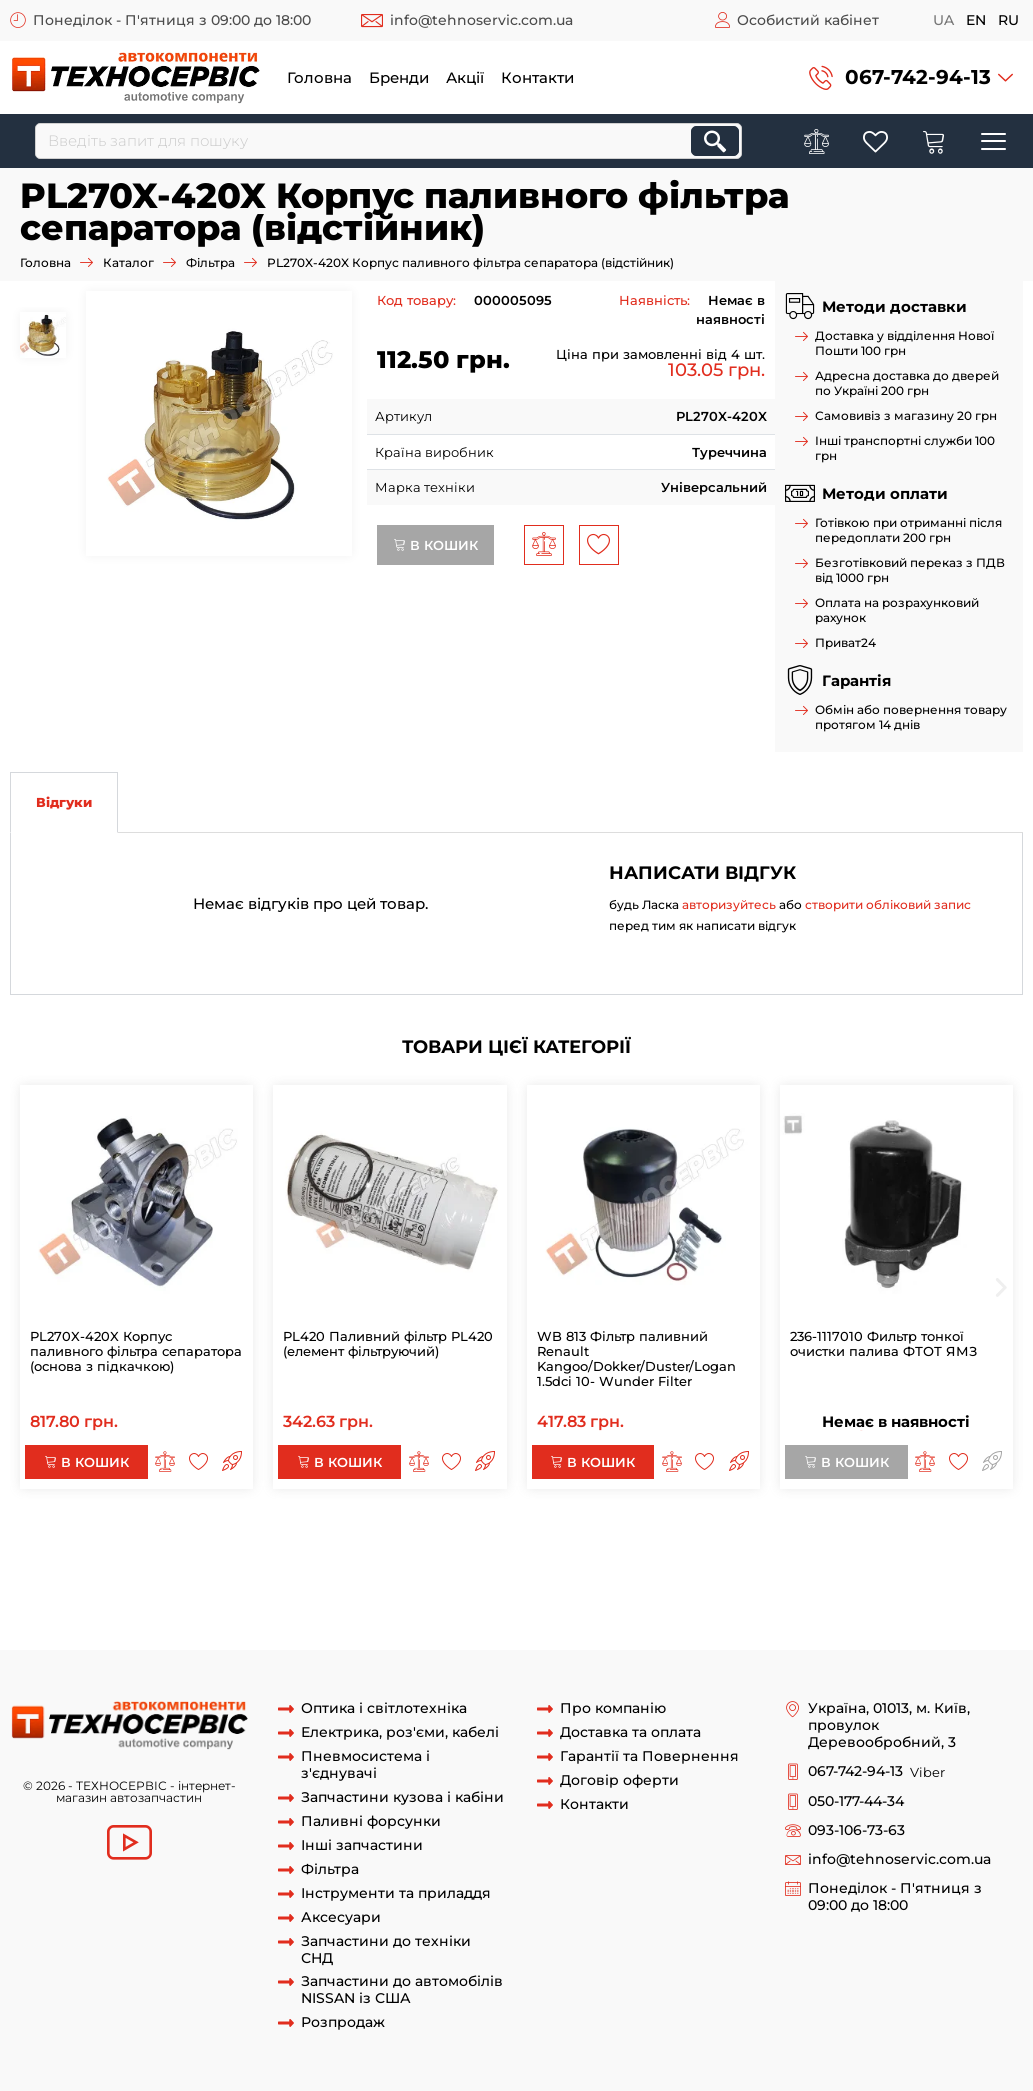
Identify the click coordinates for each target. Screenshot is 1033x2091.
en (976, 20)
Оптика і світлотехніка (384, 1708)
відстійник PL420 (318, 1593)
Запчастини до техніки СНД (386, 1950)
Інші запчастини (362, 1845)
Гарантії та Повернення (649, 1756)
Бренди (399, 77)
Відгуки (64, 802)
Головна (319, 77)
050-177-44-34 (856, 1801)
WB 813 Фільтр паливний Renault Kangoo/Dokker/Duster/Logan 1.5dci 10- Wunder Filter (636, 1358)
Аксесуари (341, 1917)
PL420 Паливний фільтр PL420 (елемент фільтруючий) (388, 1343)
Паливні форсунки (371, 1821)
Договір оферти (619, 1780)
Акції (465, 77)
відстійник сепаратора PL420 (110, 1612)
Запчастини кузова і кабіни (402, 1797)
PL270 (626, 1538)
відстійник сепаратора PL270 (315, 1612)
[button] (911, 77)
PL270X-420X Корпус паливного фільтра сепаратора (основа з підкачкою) (136, 1351)
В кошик (435, 545)
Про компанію (613, 1708)
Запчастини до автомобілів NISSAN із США (402, 1990)
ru (1008, 20)
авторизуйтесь (729, 904)
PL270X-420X (87, 1538)
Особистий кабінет (808, 20)
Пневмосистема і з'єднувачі (365, 1765)
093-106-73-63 (856, 1830)
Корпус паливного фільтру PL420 (616, 1593)
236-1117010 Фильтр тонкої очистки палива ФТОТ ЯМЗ (883, 1343)
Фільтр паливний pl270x (130, 1556)
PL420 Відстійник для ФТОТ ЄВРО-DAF (194, 1630)
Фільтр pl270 (743, 1538)
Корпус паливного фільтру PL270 (845, 1593)
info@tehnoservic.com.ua (481, 20)
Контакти (537, 77)
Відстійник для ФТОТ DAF (508, 1612)
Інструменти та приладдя (396, 1893)
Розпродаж (343, 2022)
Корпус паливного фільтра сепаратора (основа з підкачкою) (341, 1538)
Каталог (128, 262)
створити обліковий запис (888, 904)
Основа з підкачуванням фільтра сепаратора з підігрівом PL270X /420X (658, 1575)
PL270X (575, 1538)
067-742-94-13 (918, 77)
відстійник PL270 (441, 1593)
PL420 (674, 1538)
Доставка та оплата (630, 1732)
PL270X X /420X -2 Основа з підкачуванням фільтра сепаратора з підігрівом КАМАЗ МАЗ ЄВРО (536, 1556)
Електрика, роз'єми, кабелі (400, 1732)
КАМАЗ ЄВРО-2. (654, 1630)
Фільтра (210, 262)
